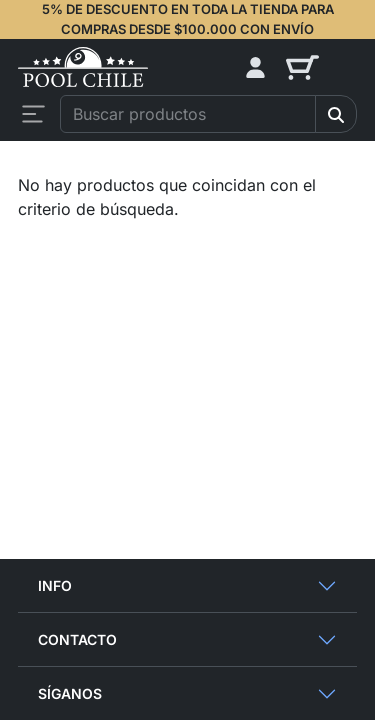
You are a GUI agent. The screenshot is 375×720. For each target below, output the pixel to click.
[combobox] (188, 114)
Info (55, 585)
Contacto (77, 639)
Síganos (70, 693)
